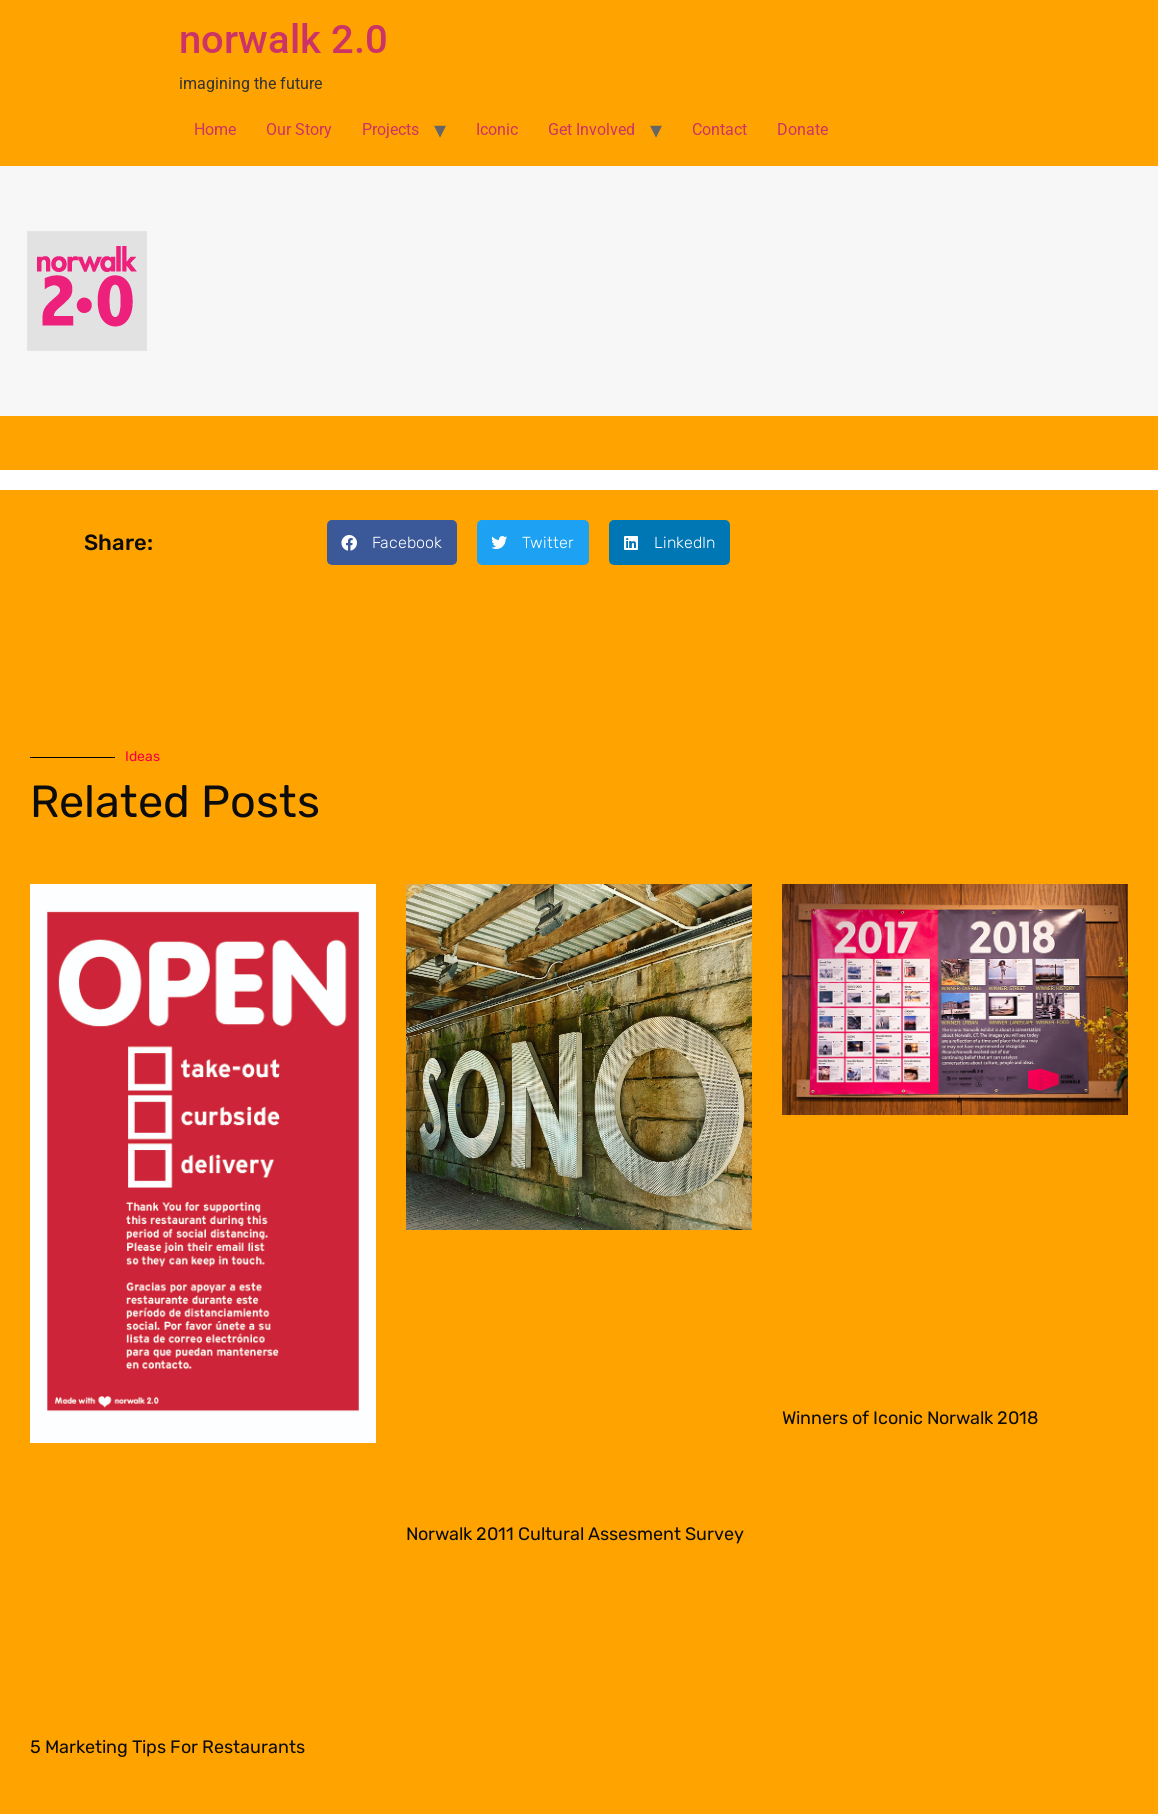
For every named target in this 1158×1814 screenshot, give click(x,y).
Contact (719, 129)
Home (215, 129)
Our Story (299, 129)
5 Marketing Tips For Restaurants (167, 1747)
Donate (802, 129)
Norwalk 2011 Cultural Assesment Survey (575, 1534)
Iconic (497, 129)
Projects (390, 129)
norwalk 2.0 (283, 39)
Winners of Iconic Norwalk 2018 (910, 1418)
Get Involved (591, 129)
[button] (392, 542)
